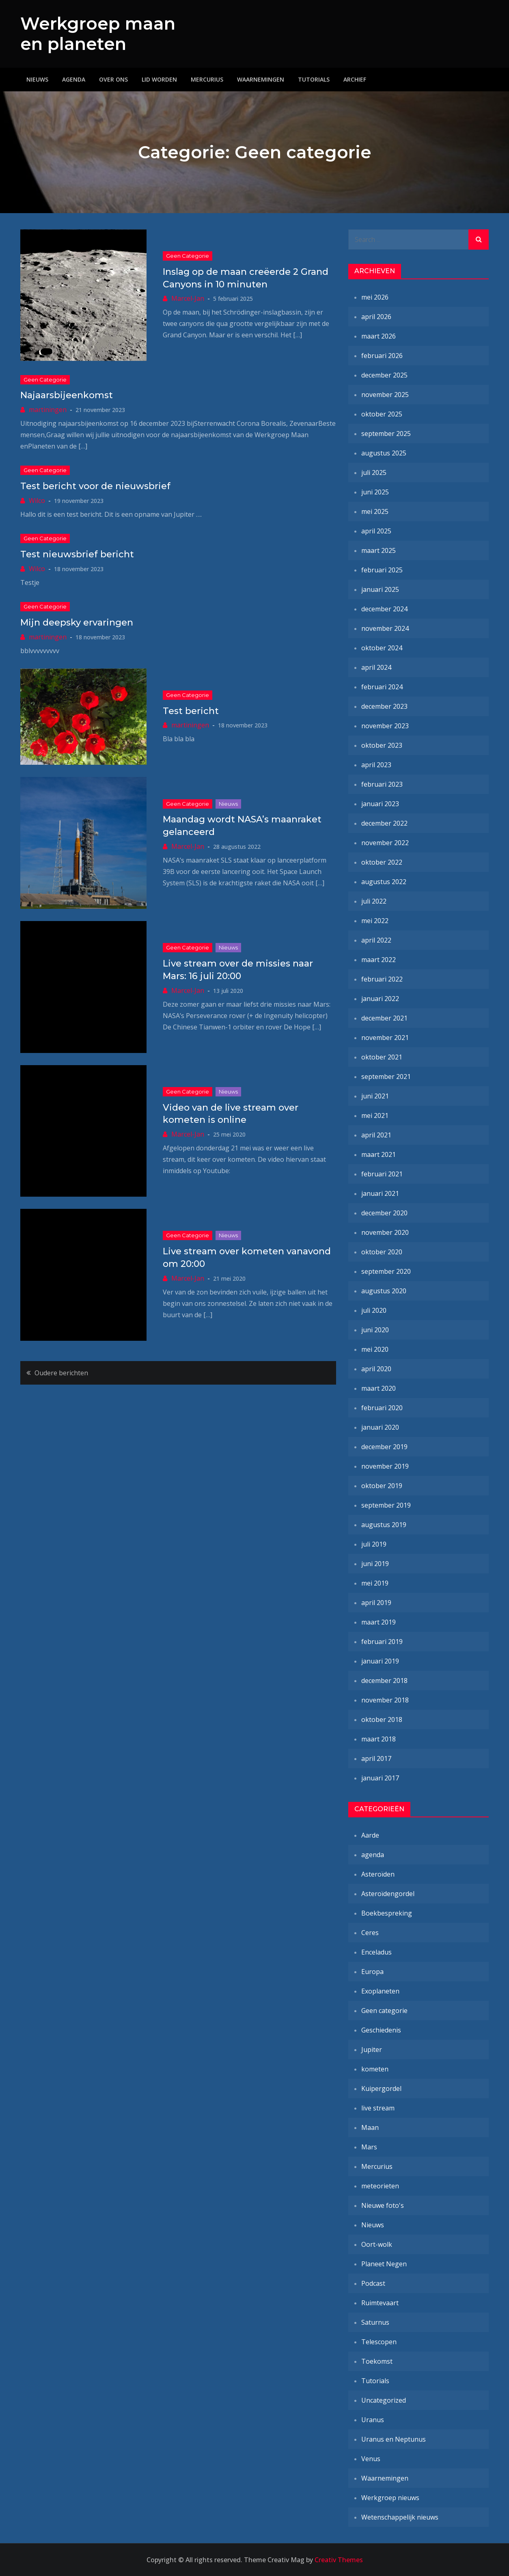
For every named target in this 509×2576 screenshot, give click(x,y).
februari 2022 (382, 979)
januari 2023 (380, 803)
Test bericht (191, 710)
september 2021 (386, 1076)
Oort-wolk (376, 2244)
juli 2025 (373, 472)
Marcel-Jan (187, 298)
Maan (370, 2127)
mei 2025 (374, 511)
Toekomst (377, 2361)
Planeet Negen (384, 2263)
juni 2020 (375, 1329)
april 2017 (376, 1758)
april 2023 (376, 764)
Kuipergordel (381, 2088)
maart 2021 (378, 1154)
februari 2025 (382, 569)
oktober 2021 (381, 1057)
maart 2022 (378, 959)
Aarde (370, 1835)
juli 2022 (373, 901)
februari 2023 (382, 784)
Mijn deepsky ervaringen (76, 622)
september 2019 (386, 1505)
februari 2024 (382, 686)
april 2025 (376, 530)
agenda (372, 1854)
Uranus (372, 2419)
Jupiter (371, 2049)
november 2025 (385, 394)
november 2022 (385, 842)
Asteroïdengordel (387, 1893)
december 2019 (384, 1446)
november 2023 (385, 725)
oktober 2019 (381, 1485)
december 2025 (384, 375)
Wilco (37, 500)
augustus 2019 (383, 1524)
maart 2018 (378, 1739)
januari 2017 (380, 1777)
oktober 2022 (381, 862)
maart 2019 (378, 1622)
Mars (369, 2146)
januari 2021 (380, 1193)
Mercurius (207, 79)
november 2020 (385, 1232)
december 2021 (384, 1018)
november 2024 (385, 628)
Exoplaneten (380, 1991)
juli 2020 (373, 1310)
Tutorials (314, 79)
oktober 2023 (381, 745)
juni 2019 (375, 1563)
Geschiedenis (381, 2030)
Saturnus (375, 2322)
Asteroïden (378, 1874)
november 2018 (385, 1700)
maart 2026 (378, 336)
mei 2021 (374, 1115)
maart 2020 (378, 1388)
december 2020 (384, 1212)
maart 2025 (378, 550)
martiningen (48, 409)
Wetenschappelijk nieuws (399, 2517)
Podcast (373, 2283)
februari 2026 (382, 355)
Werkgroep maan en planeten (97, 33)
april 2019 (376, 1602)
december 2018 (384, 1680)
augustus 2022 (383, 881)
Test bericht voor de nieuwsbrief (95, 486)
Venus (370, 2458)
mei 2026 (374, 297)
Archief (354, 79)
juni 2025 (375, 492)
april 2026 (376, 316)
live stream (378, 2108)
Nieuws (37, 79)
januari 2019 (380, 1661)
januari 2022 (380, 998)
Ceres (370, 1932)
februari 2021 (382, 1173)
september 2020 (386, 1271)
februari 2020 (382, 1407)
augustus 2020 (383, 1290)
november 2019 (385, 1466)
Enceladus (376, 1952)
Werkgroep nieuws (390, 2497)
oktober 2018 (381, 1719)
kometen (374, 2069)
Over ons (113, 79)
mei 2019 (374, 1583)
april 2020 (376, 1368)
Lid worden (159, 79)
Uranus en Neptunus (393, 2439)
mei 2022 (374, 920)
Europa (372, 1971)
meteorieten (380, 2185)
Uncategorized (383, 2400)
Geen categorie (187, 255)
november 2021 (385, 1037)
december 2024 (384, 608)
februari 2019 (382, 1641)
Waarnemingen (260, 79)
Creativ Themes (339, 2559)
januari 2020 (380, 1427)
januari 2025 (380, 589)
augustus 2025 (383, 453)
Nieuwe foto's (382, 2205)
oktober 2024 (381, 647)
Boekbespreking (386, 1913)
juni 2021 (375, 1096)
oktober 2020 (381, 1251)
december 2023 (384, 706)
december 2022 (384, 823)
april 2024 (376, 667)
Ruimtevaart (380, 2302)
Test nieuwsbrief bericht (77, 554)
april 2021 (376, 1135)
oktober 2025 (381, 414)
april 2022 (376, 940)
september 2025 (386, 433)
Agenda (73, 79)
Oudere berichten (61, 1372)
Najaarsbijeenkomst (66, 395)
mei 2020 (374, 1349)
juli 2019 (373, 1544)
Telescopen (379, 2341)
